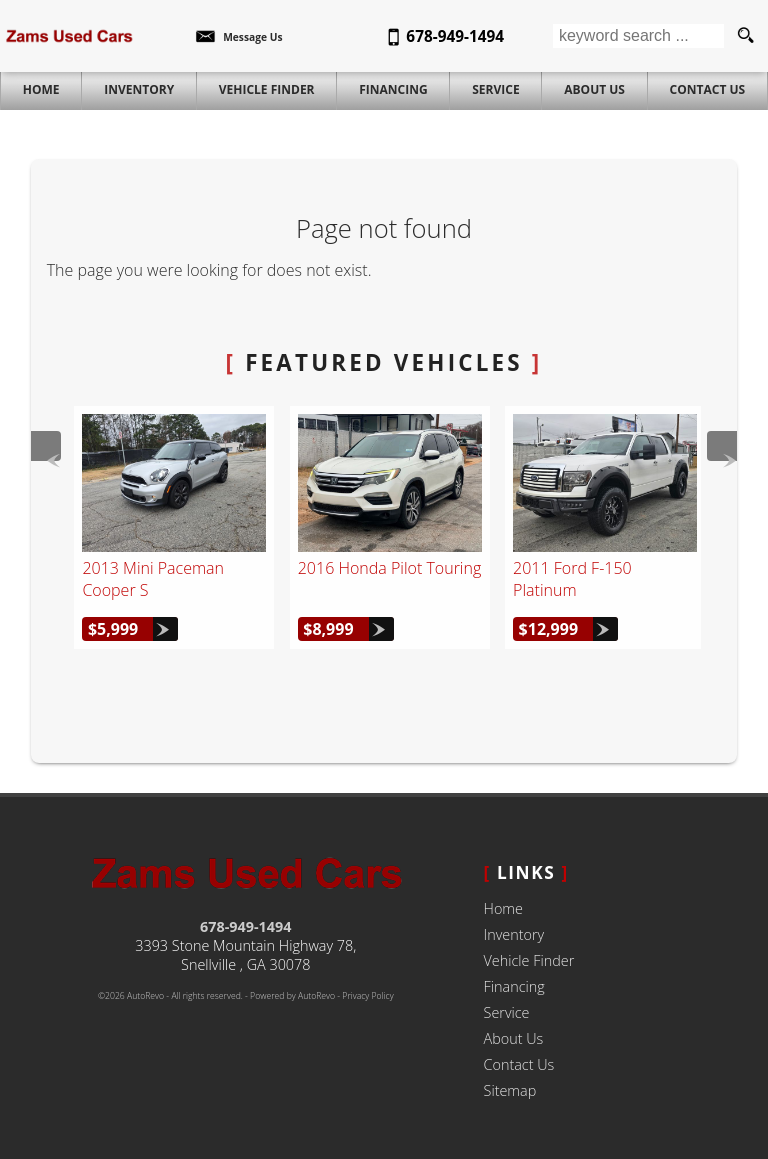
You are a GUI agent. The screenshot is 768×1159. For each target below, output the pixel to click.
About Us (514, 1038)
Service (507, 1012)
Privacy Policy (367, 996)
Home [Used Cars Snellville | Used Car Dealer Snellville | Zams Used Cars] (41, 89)
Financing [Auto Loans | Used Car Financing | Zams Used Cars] (393, 89)
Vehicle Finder (529, 960)
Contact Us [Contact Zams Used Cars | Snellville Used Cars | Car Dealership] (708, 89)
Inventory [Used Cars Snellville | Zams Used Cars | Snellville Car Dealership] (139, 89)
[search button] (745, 36)
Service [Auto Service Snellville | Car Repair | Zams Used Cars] (495, 89)
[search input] (638, 36)
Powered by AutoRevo (292, 996)
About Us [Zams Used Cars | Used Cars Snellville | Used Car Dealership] (594, 89)
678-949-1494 (246, 926)
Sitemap (510, 1090)
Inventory (514, 934)
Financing (514, 986)
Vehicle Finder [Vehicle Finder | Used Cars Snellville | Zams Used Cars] (267, 89)
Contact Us (519, 1064)
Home (503, 908)
